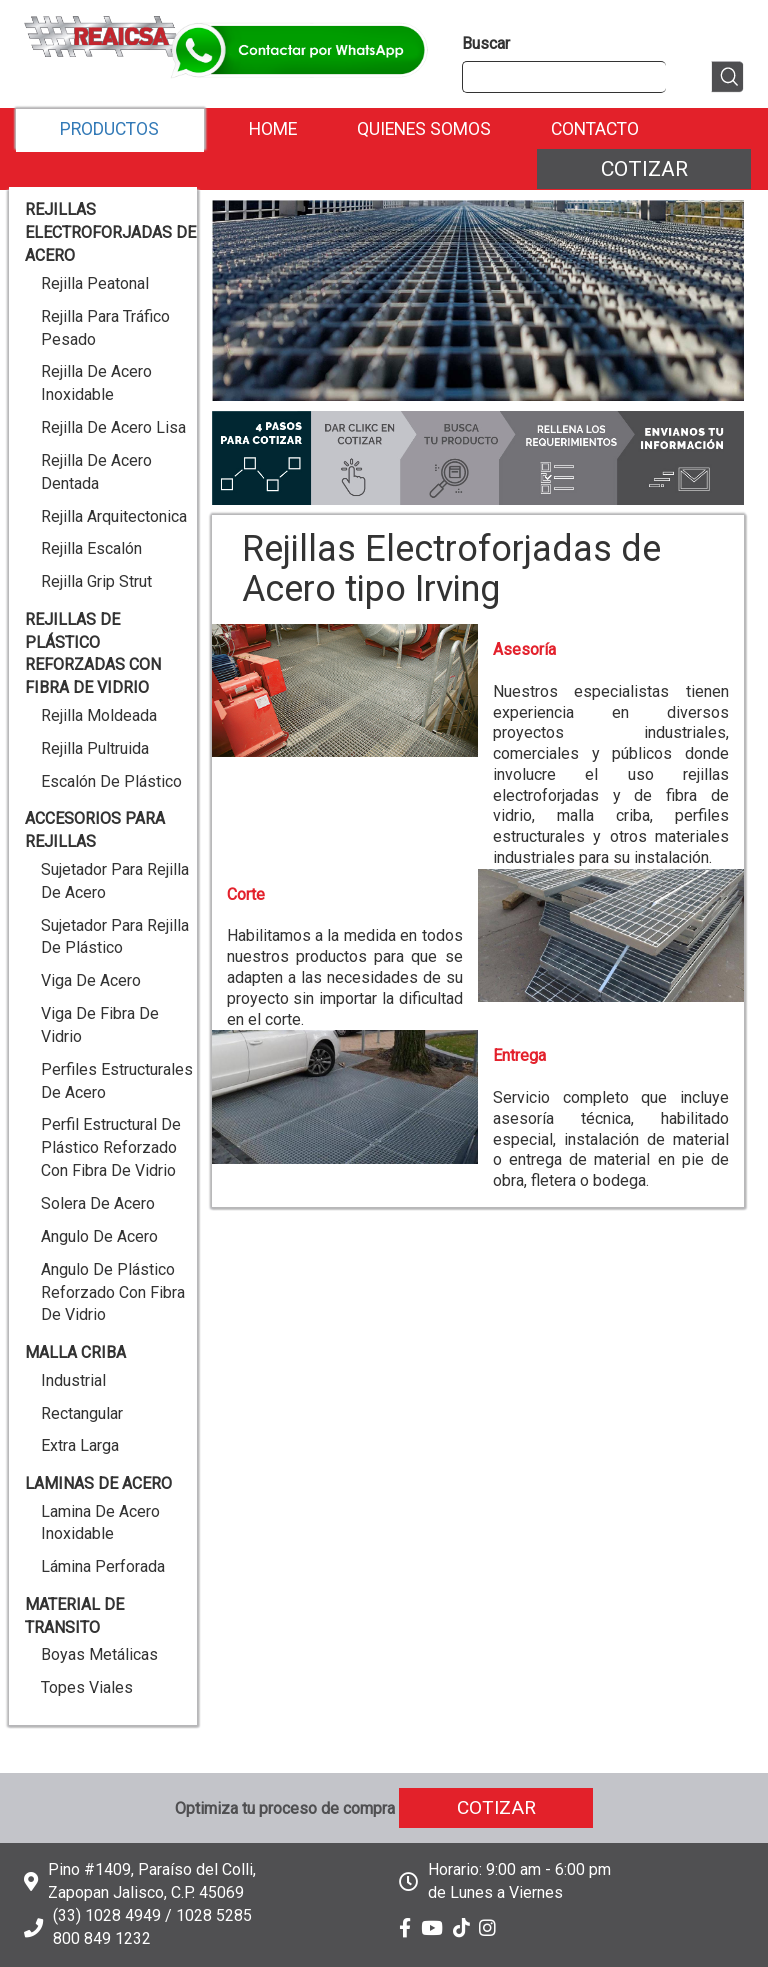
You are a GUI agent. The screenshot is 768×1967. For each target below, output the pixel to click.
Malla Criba (75, 1352)
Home (273, 129)
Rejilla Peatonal (95, 283)
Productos (109, 129)
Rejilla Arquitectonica (114, 516)
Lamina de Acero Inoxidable (100, 1523)
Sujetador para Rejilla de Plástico (115, 937)
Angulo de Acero (99, 1236)
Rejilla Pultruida (95, 748)
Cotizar (644, 168)
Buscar (486, 43)
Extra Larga (80, 1445)
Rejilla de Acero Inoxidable (96, 383)
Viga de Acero (91, 980)
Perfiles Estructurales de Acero (117, 1081)
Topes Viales (87, 1687)
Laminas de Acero (98, 1483)
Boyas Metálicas (99, 1654)
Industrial (73, 1380)
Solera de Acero (98, 1203)
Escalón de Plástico (111, 781)
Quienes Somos (424, 129)
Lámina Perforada (103, 1566)
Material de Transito (74, 1616)
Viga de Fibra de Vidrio (100, 1025)
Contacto (595, 129)
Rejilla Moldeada (99, 715)
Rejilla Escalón (91, 548)
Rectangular (82, 1413)
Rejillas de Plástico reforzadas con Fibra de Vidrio (93, 654)
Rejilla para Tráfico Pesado (105, 328)
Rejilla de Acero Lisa (113, 427)
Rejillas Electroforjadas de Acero (110, 232)
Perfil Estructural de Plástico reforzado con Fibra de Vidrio (111, 1147)
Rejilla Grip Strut (96, 581)
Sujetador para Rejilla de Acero (115, 881)
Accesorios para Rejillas (95, 830)
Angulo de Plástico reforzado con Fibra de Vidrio (113, 1292)
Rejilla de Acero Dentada (96, 472)
